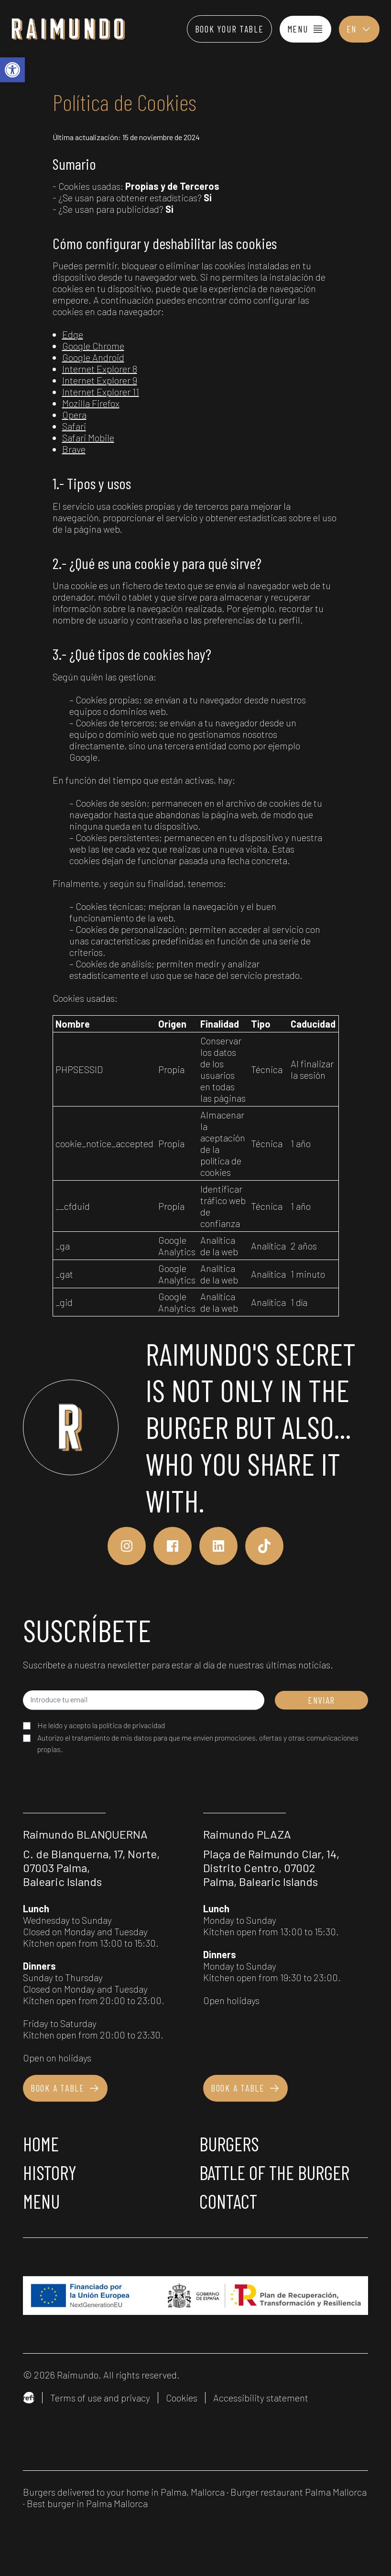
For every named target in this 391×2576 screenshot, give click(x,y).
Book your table (229, 28)
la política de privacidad (128, 1725)
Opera (74, 414)
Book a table (65, 2088)
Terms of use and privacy (100, 2397)
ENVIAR (321, 1700)
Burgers (229, 2143)
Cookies (181, 2397)
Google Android (93, 357)
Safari (74, 426)
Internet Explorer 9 (99, 380)
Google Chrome (93, 345)
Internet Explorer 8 (99, 368)
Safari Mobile (88, 437)
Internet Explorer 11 (100, 391)
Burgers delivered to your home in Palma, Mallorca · (126, 2492)
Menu (41, 2201)
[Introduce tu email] (143, 1700)
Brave (74, 449)
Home (41, 2143)
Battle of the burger (274, 2172)
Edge (72, 334)
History (49, 2172)
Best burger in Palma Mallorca (87, 2503)
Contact (228, 2201)
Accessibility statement (260, 2397)
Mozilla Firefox (90, 403)
